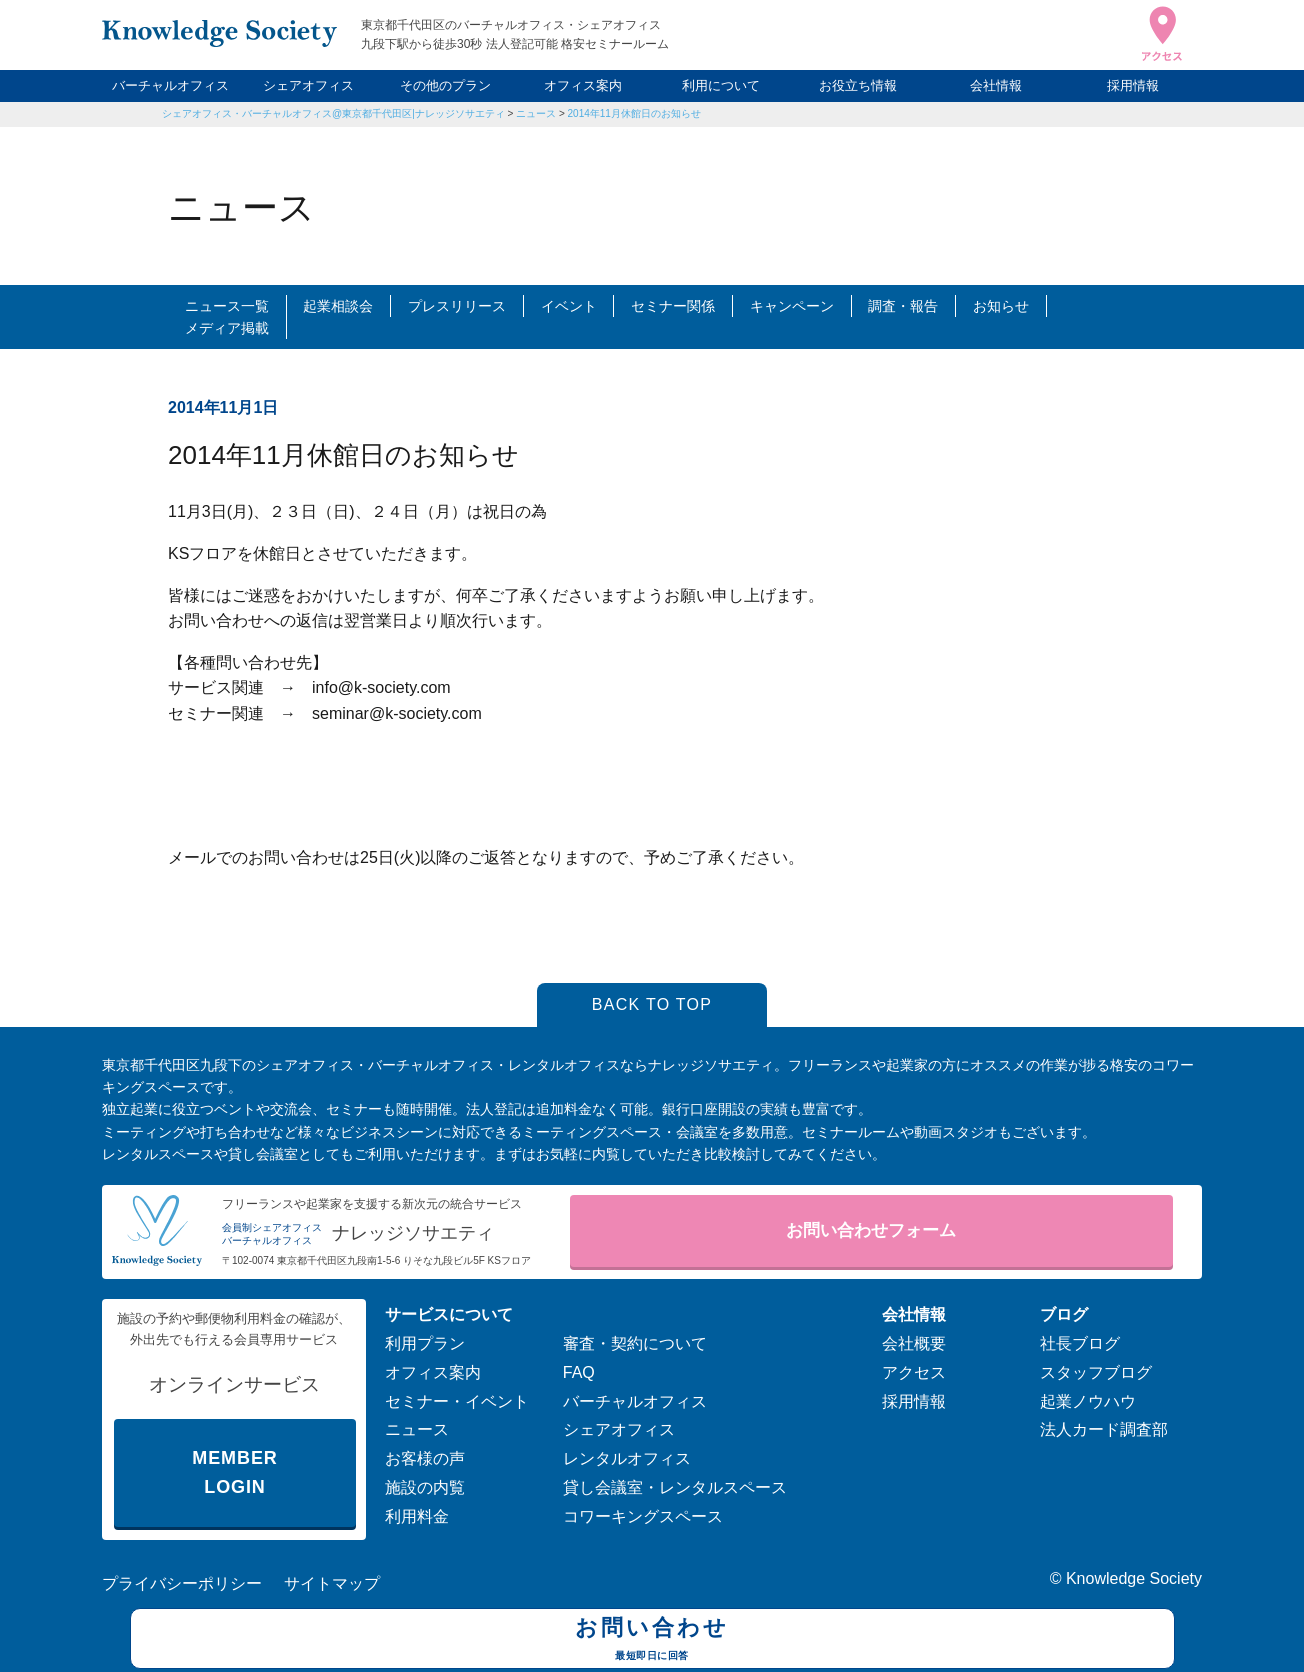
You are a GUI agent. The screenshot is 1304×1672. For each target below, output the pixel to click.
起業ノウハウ (1088, 1401)
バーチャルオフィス (170, 85)
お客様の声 (425, 1458)
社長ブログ (1080, 1343)
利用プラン (425, 1343)
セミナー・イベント (457, 1401)
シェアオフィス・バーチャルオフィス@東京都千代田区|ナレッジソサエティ (333, 113)
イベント (569, 306)
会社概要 (914, 1343)
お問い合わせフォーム (871, 1230)
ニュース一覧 (227, 306)
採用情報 (1133, 85)
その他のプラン (445, 85)
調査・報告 (903, 306)
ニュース (417, 1429)
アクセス (914, 1372)
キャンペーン (792, 306)
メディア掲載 (227, 328)
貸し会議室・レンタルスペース (675, 1487)
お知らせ (1001, 306)
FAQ (579, 1372)
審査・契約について (635, 1343)
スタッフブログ (1096, 1372)
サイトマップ (332, 1583)
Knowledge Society (1134, 1578)
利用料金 (417, 1516)
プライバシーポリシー (182, 1583)
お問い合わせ (652, 1641)
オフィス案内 (583, 85)
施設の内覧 (425, 1487)
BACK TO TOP (652, 1004)
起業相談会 (338, 306)
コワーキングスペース (643, 1516)
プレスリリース (457, 306)
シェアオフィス (308, 85)
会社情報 (996, 85)
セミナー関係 (673, 306)
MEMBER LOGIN (234, 1472)
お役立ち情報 (858, 85)
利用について (721, 85)
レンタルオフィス (627, 1458)
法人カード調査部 (1104, 1429)
